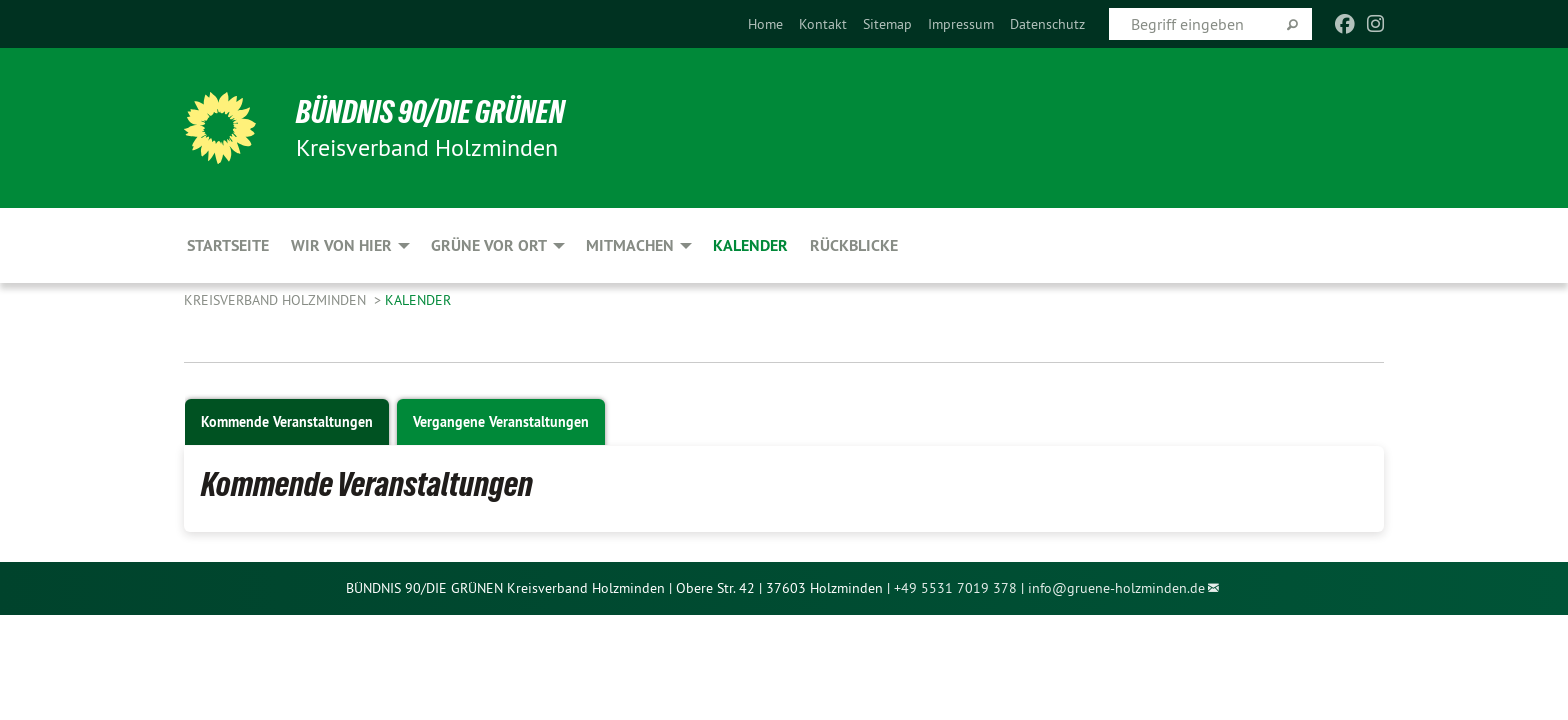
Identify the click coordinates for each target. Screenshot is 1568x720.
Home (765, 24)
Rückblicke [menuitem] (854, 245)
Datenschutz (1047, 24)
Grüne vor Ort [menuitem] (489, 245)
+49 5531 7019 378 (955, 588)
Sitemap (887, 24)
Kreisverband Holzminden (277, 300)
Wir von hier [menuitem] (341, 245)
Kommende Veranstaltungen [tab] (287, 422)
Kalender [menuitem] (750, 245)
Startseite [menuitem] (228, 245)
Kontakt (823, 24)
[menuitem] (765, 24)
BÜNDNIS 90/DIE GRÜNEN (430, 112)
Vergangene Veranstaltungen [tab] (501, 422)
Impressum (961, 24)
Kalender (418, 300)
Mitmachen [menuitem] (630, 245)
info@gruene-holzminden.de (1116, 588)
